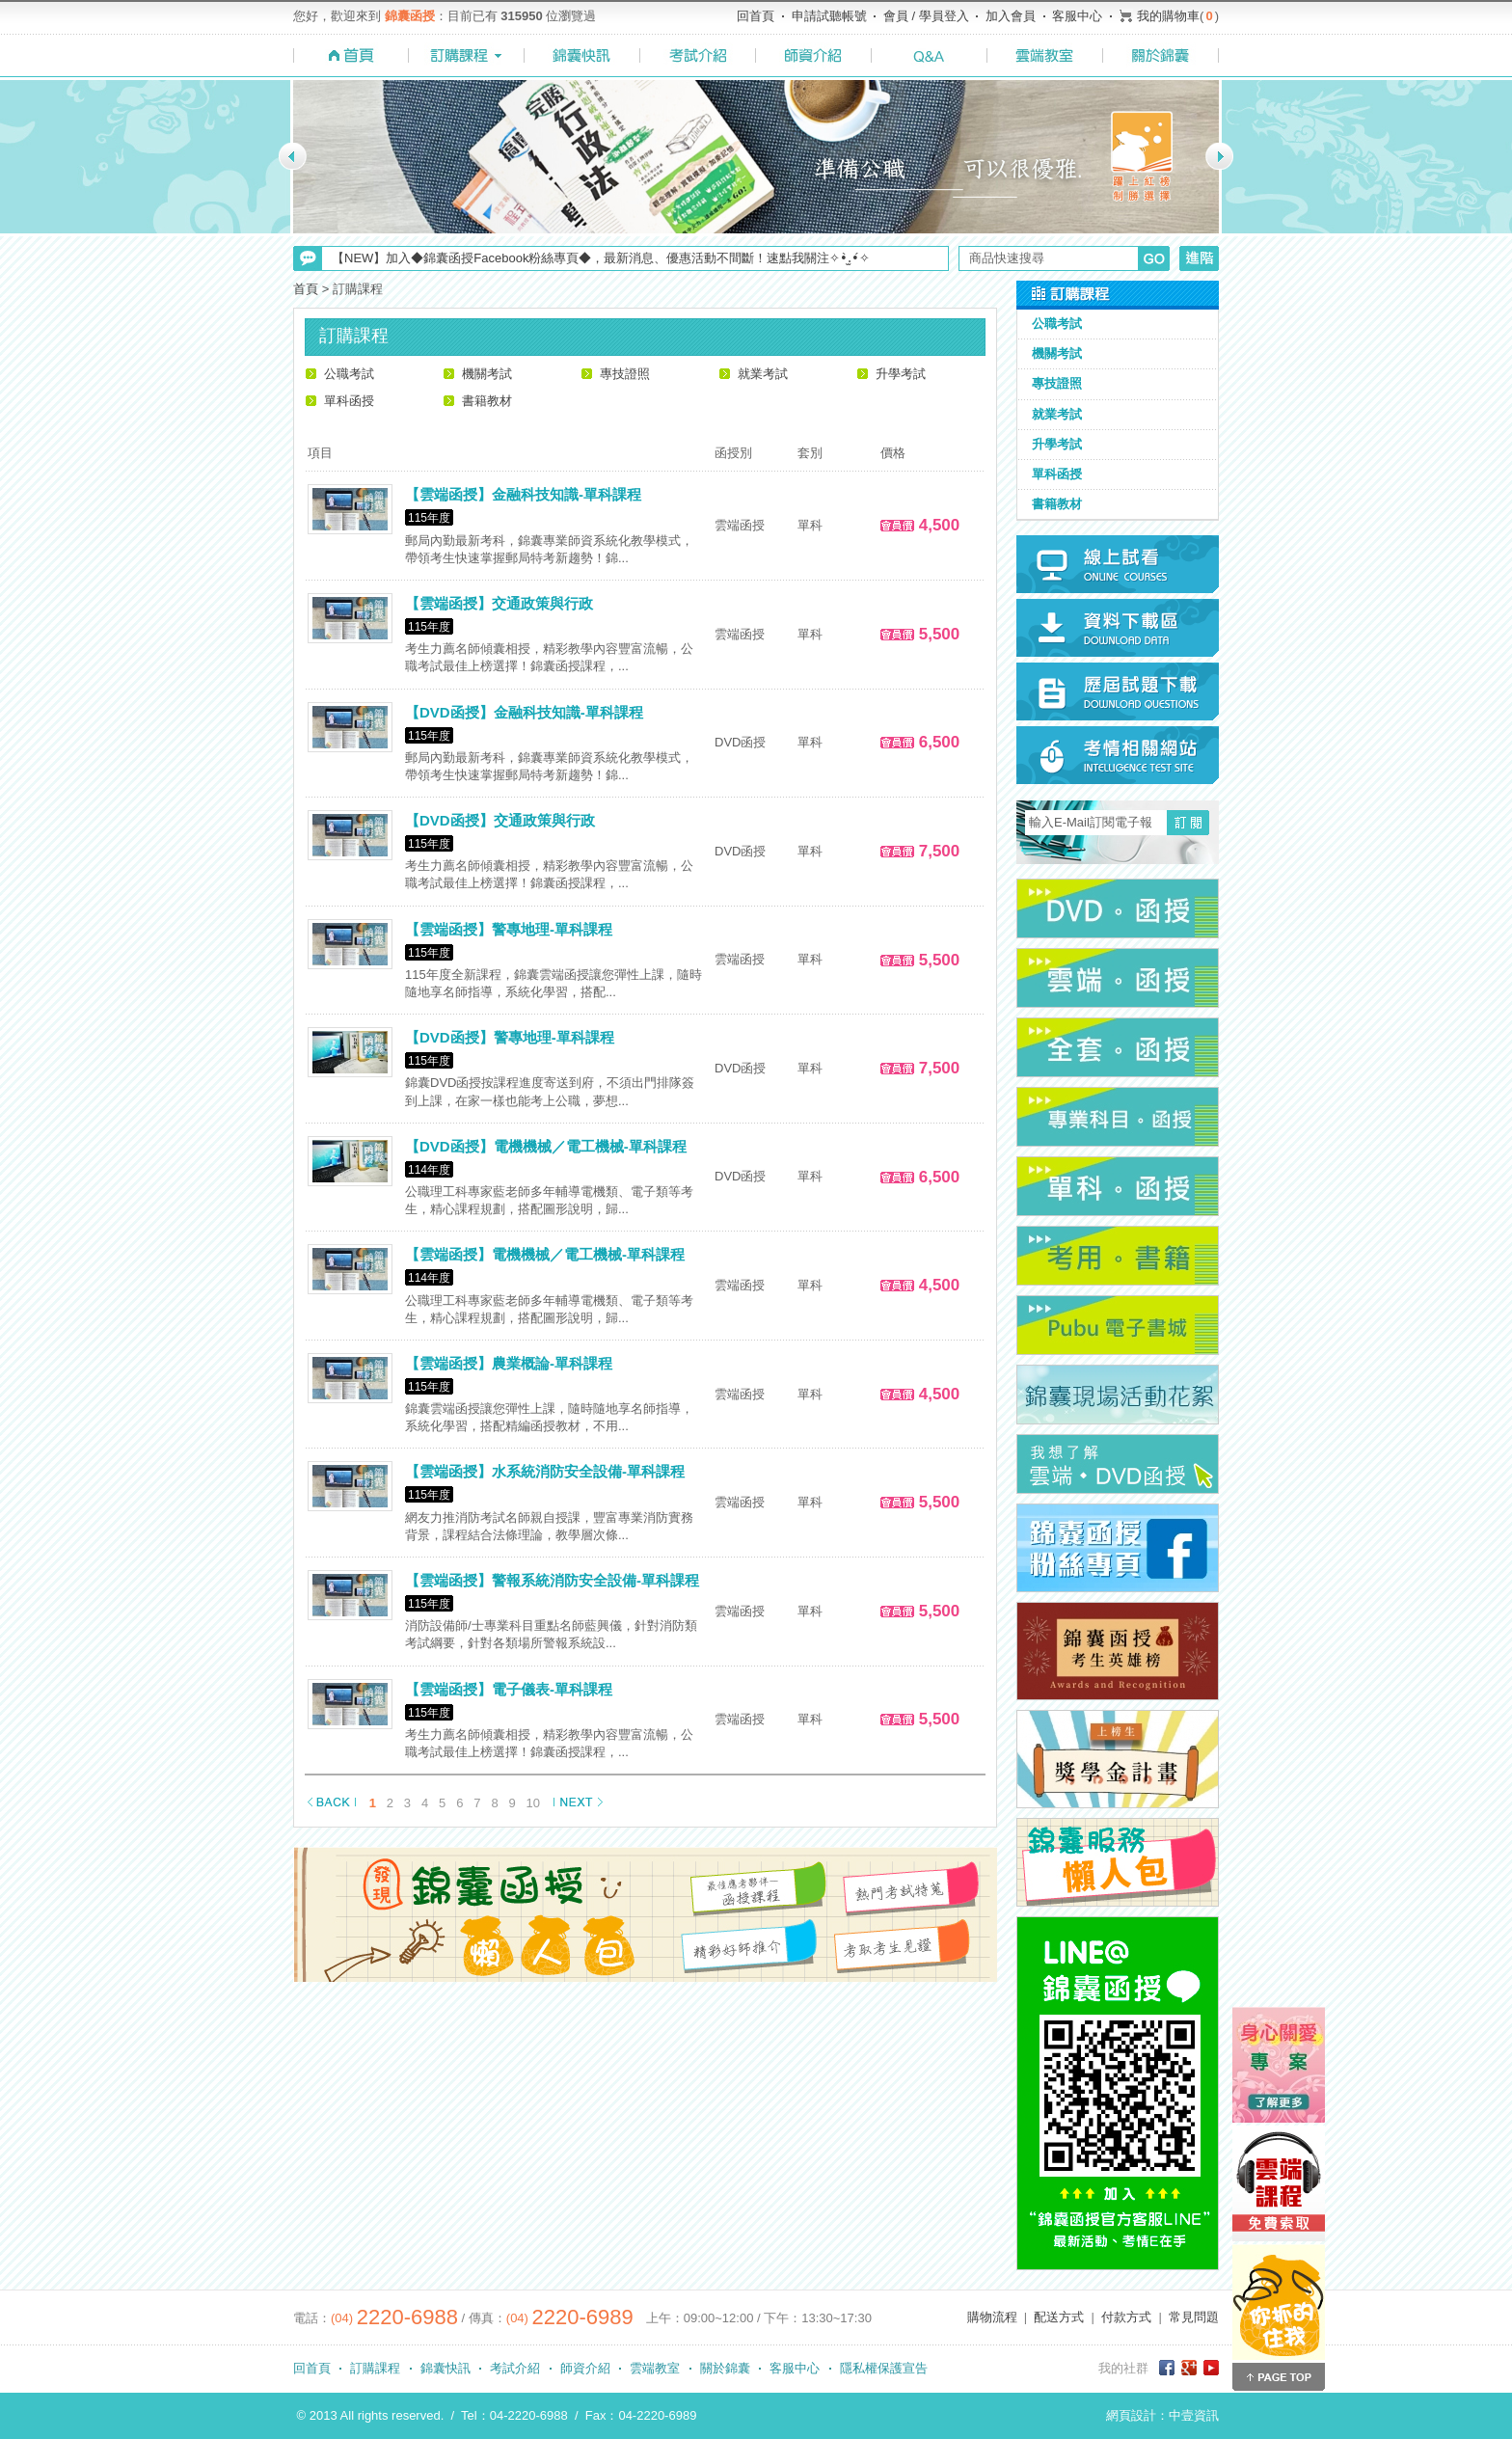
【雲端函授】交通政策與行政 (499, 603)
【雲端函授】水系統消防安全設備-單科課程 (545, 1471)
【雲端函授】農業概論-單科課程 (508, 1363)
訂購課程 (375, 2368)
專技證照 (625, 373)
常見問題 (1194, 2317)
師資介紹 (585, 2368)
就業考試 (763, 373)
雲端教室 (655, 2368)
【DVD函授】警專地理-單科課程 (509, 1037)
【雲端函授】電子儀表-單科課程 (508, 1689)
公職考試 (349, 373)
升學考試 (901, 373)
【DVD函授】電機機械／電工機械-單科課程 (546, 1146)
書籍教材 (487, 400)
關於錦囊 (725, 2368)
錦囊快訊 (445, 2368)
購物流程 (992, 2317)
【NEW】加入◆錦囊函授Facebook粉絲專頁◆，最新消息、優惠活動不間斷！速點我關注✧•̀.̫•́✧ (601, 258)
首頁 (305, 289)
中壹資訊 (1194, 2415)
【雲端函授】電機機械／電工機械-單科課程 (545, 1254)
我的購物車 (1168, 16)
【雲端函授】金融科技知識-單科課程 (523, 494)
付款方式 (1126, 2317)
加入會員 (1011, 16)
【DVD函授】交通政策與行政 (500, 820)
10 (533, 1803)
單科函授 (349, 400)
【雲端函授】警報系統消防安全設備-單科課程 (552, 1580)
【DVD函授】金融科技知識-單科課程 (524, 712)
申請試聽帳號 (829, 16)
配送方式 (1059, 2317)
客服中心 (1077, 16)
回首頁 (755, 16)
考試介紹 (515, 2368)
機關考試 (487, 373)
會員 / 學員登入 (926, 16)
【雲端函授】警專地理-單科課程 (508, 929)
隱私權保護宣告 (884, 2368)
